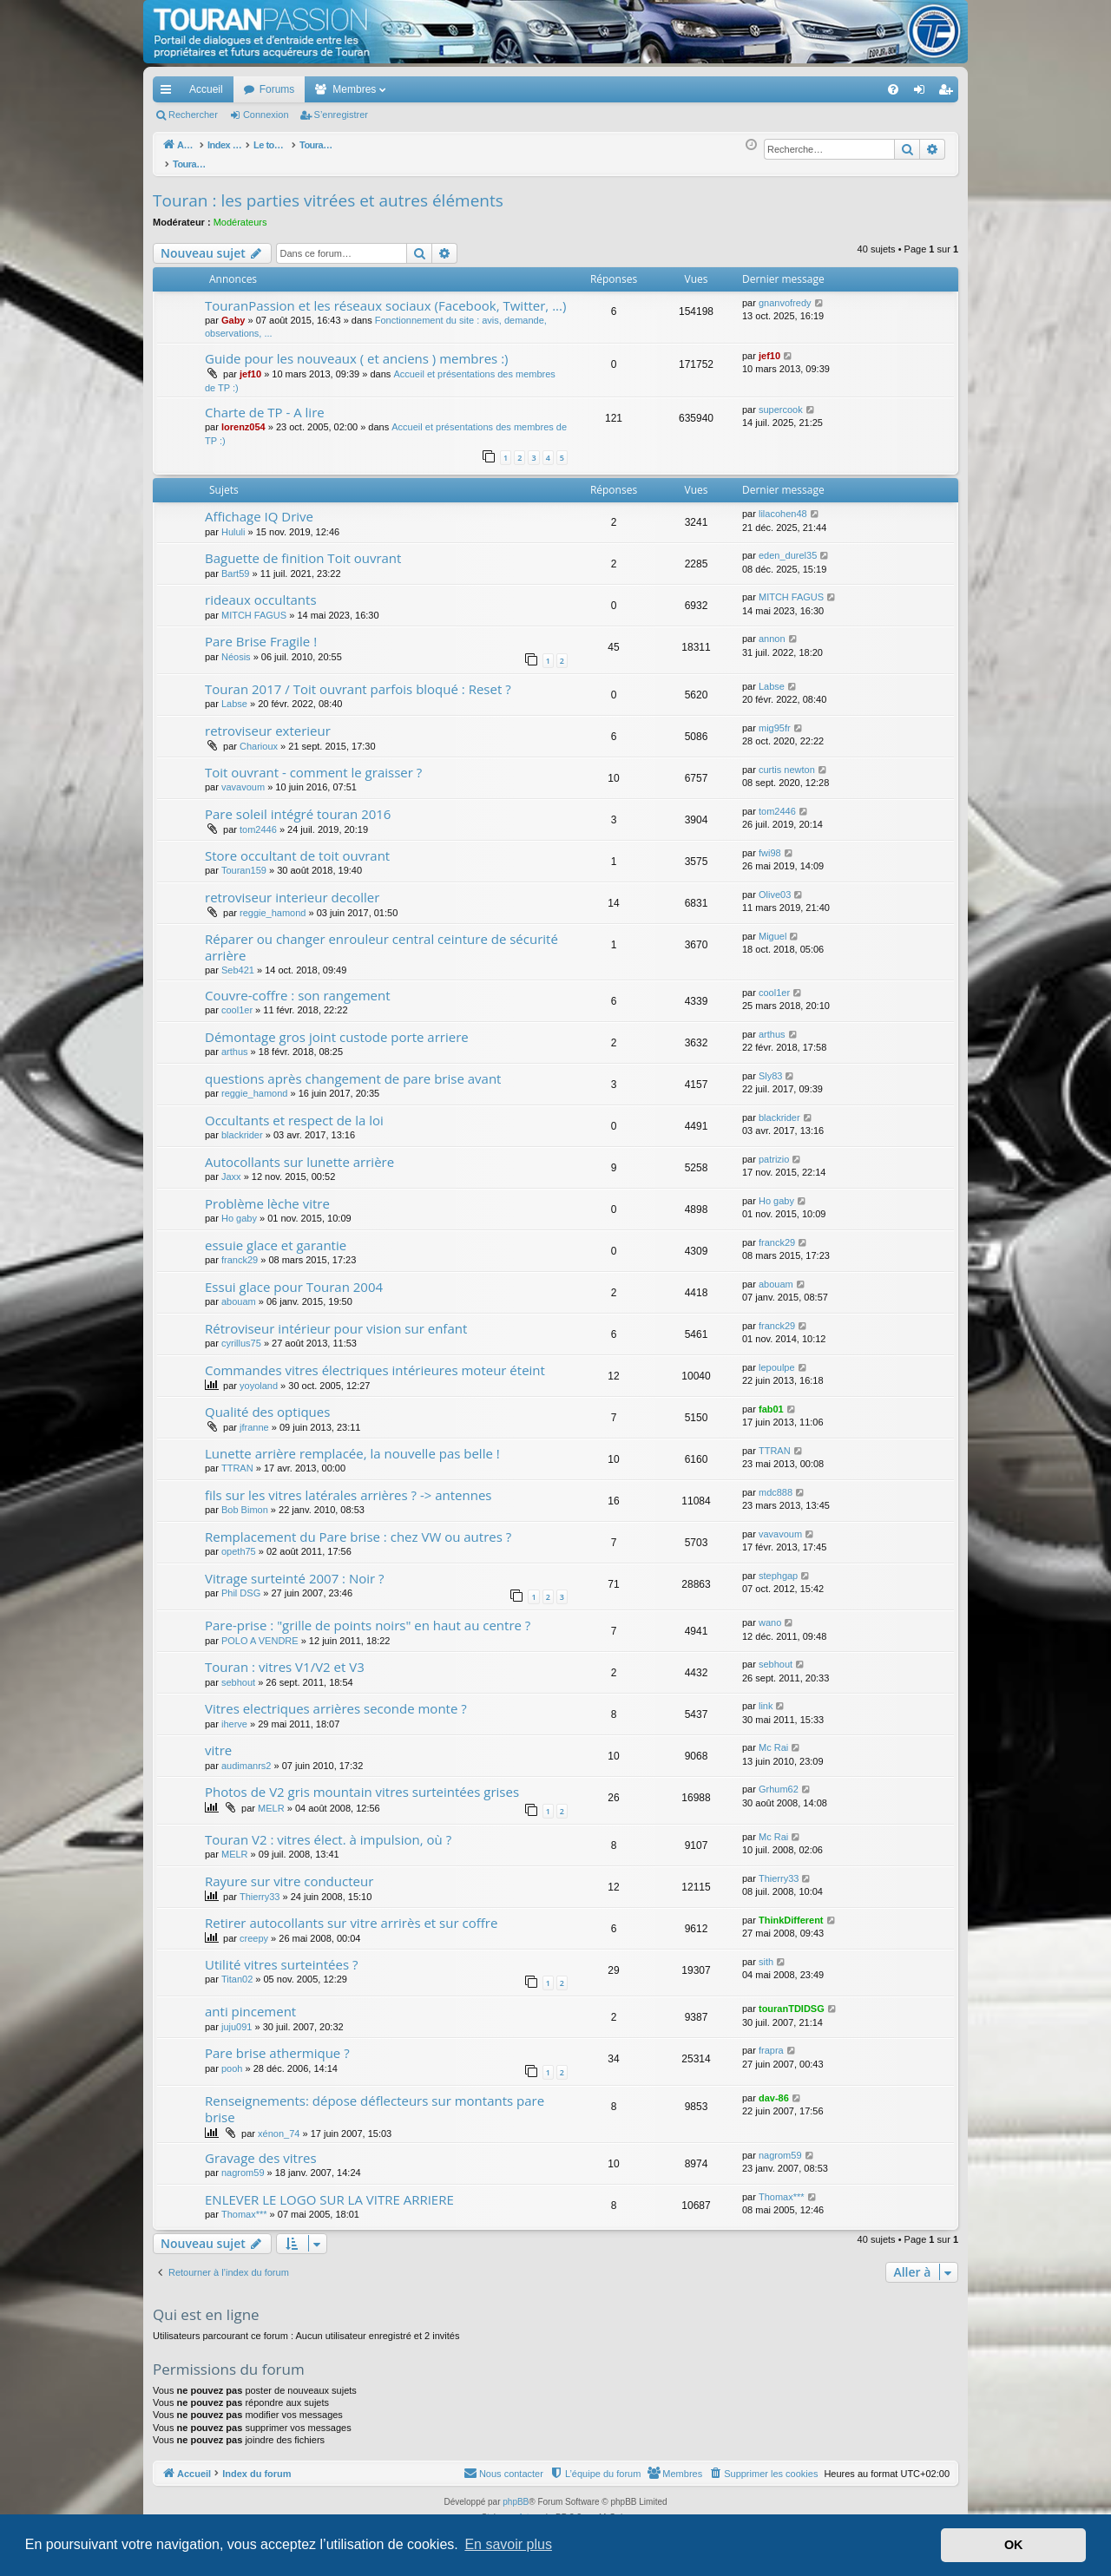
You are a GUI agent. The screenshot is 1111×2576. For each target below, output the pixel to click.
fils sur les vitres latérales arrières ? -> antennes (348, 1485)
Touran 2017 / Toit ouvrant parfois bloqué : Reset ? (358, 679)
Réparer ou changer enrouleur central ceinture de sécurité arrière (381, 937)
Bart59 (235, 564)
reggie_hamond (273, 903)
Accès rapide (169, 92)
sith (766, 1952)
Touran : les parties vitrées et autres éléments (328, 191)
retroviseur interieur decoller (292, 887)
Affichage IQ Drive (259, 506)
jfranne (254, 1418)
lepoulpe (777, 1358)
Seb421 (237, 960)
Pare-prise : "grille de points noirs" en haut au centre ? (367, 1615)
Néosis (236, 647)
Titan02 (237, 1969)
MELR (271, 1798)
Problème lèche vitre (267, 1194)
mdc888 (775, 1483)
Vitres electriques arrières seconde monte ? (336, 1699)
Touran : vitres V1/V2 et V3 (285, 1657)
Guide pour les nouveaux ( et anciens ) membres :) (357, 348)
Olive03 (775, 885)
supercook (781, 400)
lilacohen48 (783, 504)
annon (772, 629)
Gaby (233, 310)
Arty (526, 2508)
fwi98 (770, 843)
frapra (771, 2040)
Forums (277, 89)
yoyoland (259, 1376)
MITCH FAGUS (253, 605)
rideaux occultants (261, 590)
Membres (354, 89)
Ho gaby (239, 1208)
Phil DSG (240, 1583)
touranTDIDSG (792, 1999)
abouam (238, 1292)
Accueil (206, 89)
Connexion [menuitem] (923, 92)
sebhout (238, 1673)
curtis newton (787, 760)
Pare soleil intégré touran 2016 (298, 804)
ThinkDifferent (791, 1910)
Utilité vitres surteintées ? (281, 1954)
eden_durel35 (788, 546)
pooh (231, 2059)
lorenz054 (243, 417)
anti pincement (250, 2001)
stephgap (778, 1566)
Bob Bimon (244, 1500)
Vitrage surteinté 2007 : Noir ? (295, 1568)
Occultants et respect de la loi (294, 1110)
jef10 (250, 364)
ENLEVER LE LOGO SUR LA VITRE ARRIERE (329, 2190)
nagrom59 (243, 2163)
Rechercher (193, 114)
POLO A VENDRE (260, 1631)
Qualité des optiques (267, 1402)
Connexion (266, 114)
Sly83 (771, 1066)
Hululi (233, 522)
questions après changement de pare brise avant (353, 1069)
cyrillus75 (241, 1333)
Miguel (772, 926)
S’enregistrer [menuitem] (949, 92)
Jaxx (231, 1167)
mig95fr (775, 718)
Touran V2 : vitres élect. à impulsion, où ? (328, 1830)
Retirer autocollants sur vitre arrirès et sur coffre (351, 1913)
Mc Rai (773, 1738)
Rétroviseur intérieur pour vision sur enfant (336, 1318)
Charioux (259, 736)
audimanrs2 (246, 1756)
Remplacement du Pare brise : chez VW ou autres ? (358, 1527)
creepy (254, 1929)
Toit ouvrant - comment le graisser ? (313, 762)
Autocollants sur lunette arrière (299, 1152)
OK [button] (1013, 2545)
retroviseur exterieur (268, 721)
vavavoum (243, 777)
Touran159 (243, 860)
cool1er (237, 1000)
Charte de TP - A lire (265, 402)
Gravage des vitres (261, 2148)
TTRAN (237, 1458)
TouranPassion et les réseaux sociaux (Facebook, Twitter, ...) (385, 296)
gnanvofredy (785, 293)
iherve (234, 1714)
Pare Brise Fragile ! (261, 631)
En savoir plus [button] (508, 2544)
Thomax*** (244, 2204)
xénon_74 (278, 2124)
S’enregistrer (341, 114)
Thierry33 (259, 1887)
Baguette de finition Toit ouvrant (303, 548)
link (766, 1696)
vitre (218, 1740)
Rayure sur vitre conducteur (289, 1871)
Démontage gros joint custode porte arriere (337, 1027)
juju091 (236, 2017)
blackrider (242, 1125)
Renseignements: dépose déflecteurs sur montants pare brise (374, 2099)
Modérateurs (240, 212)
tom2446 (258, 820)
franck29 (239, 1250)
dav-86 (774, 2088)
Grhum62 (779, 1779)
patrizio (774, 1149)
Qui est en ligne (206, 2305)
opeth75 (238, 1542)
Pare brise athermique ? (277, 2043)
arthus (234, 1042)
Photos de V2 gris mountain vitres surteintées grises (362, 1782)
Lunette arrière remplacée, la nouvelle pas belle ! (352, 1443)
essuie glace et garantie (275, 1235)
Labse (234, 694)
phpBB (516, 2492)
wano (770, 1613)
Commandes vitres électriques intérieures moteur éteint (375, 1360)
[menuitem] (833, 89)
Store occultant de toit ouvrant (297, 846)
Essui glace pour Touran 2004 (294, 1277)
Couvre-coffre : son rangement (298, 985)
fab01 (771, 1399)
